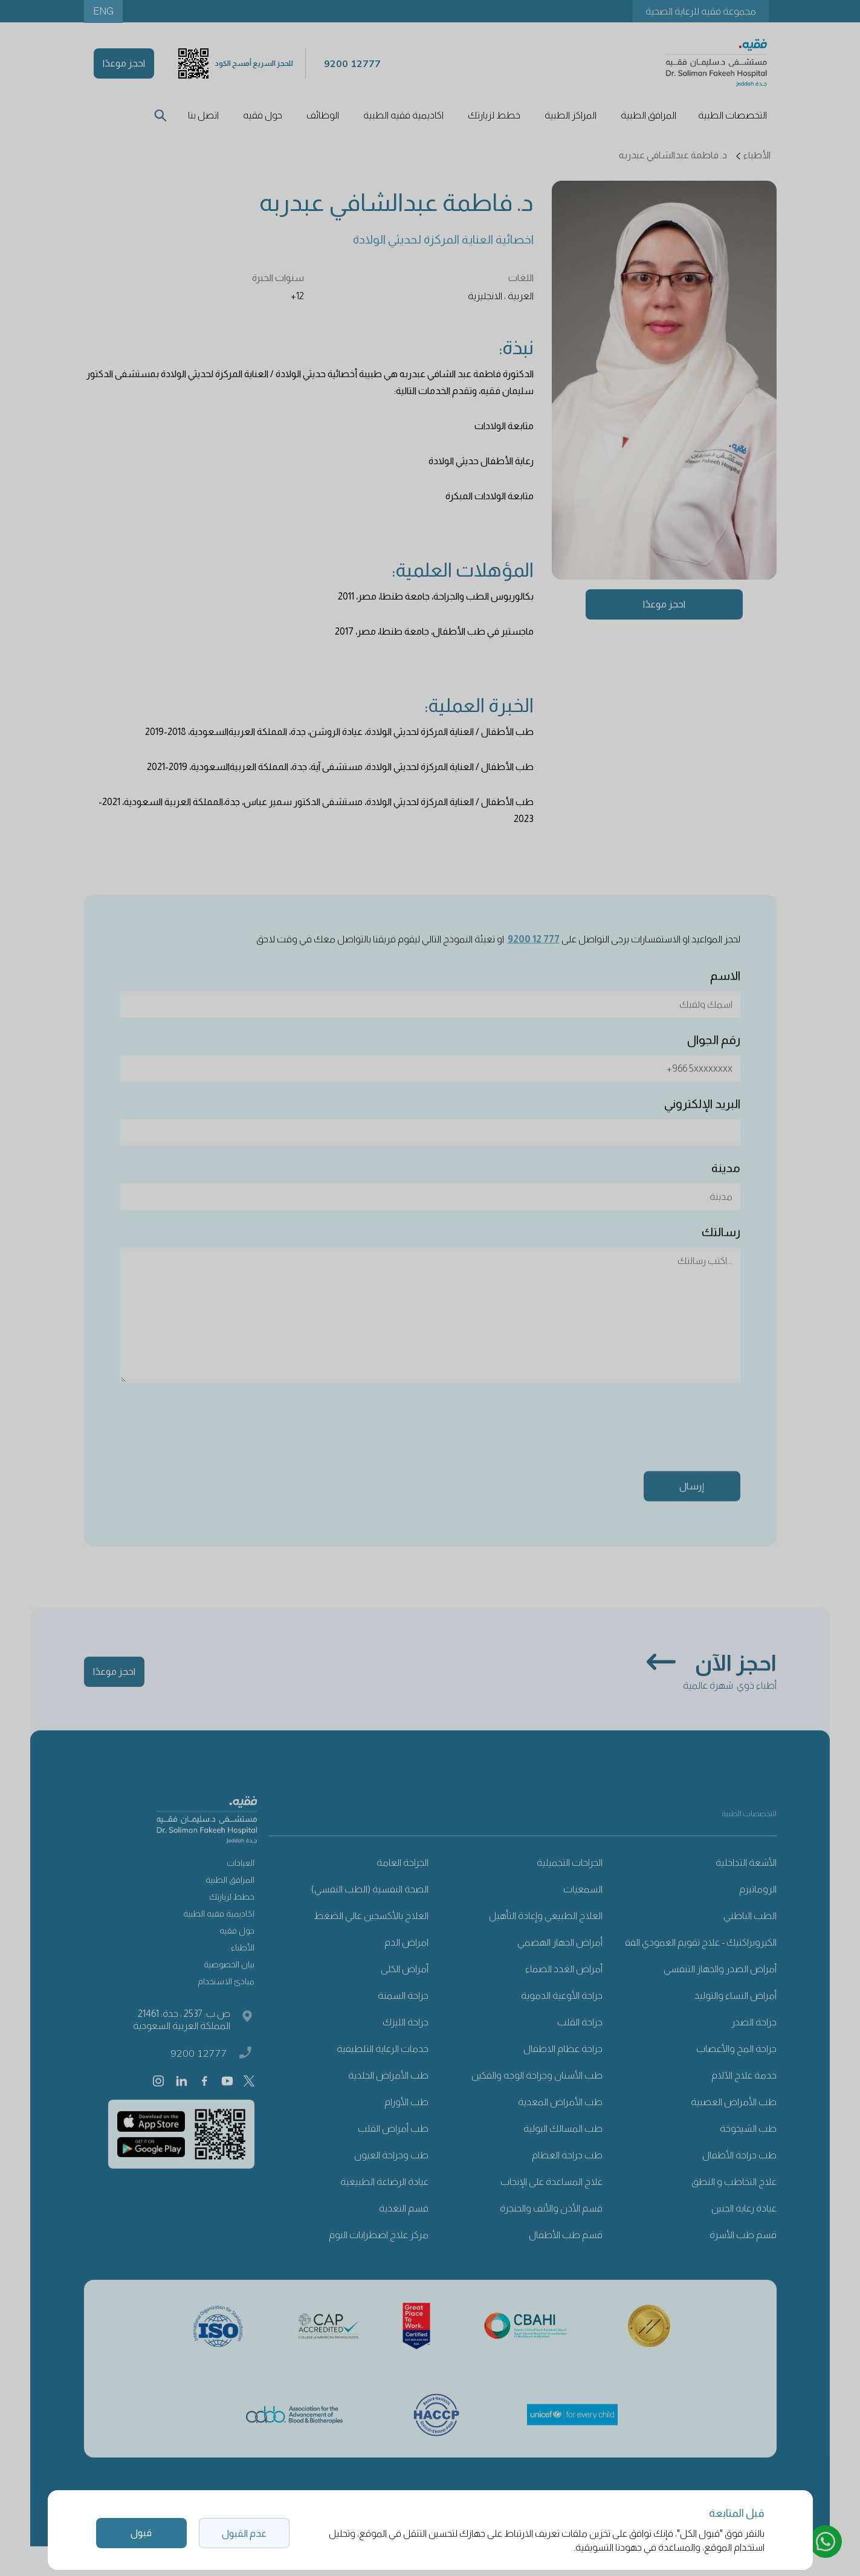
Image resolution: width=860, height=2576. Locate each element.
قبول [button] (141, 2533)
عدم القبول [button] (244, 2533)
